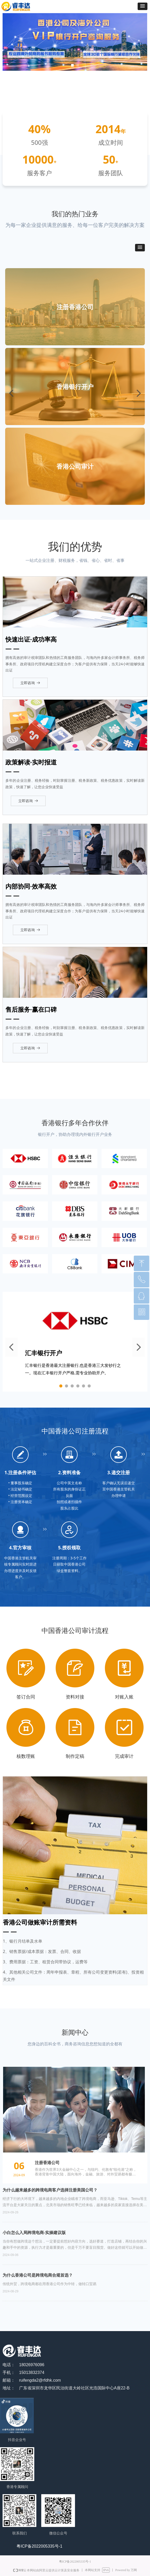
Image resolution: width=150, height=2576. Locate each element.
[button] (142, 6)
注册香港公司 (47, 2162)
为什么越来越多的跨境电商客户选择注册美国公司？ (50, 2190)
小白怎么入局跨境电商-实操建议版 (34, 2232)
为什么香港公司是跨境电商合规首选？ (38, 2275)
